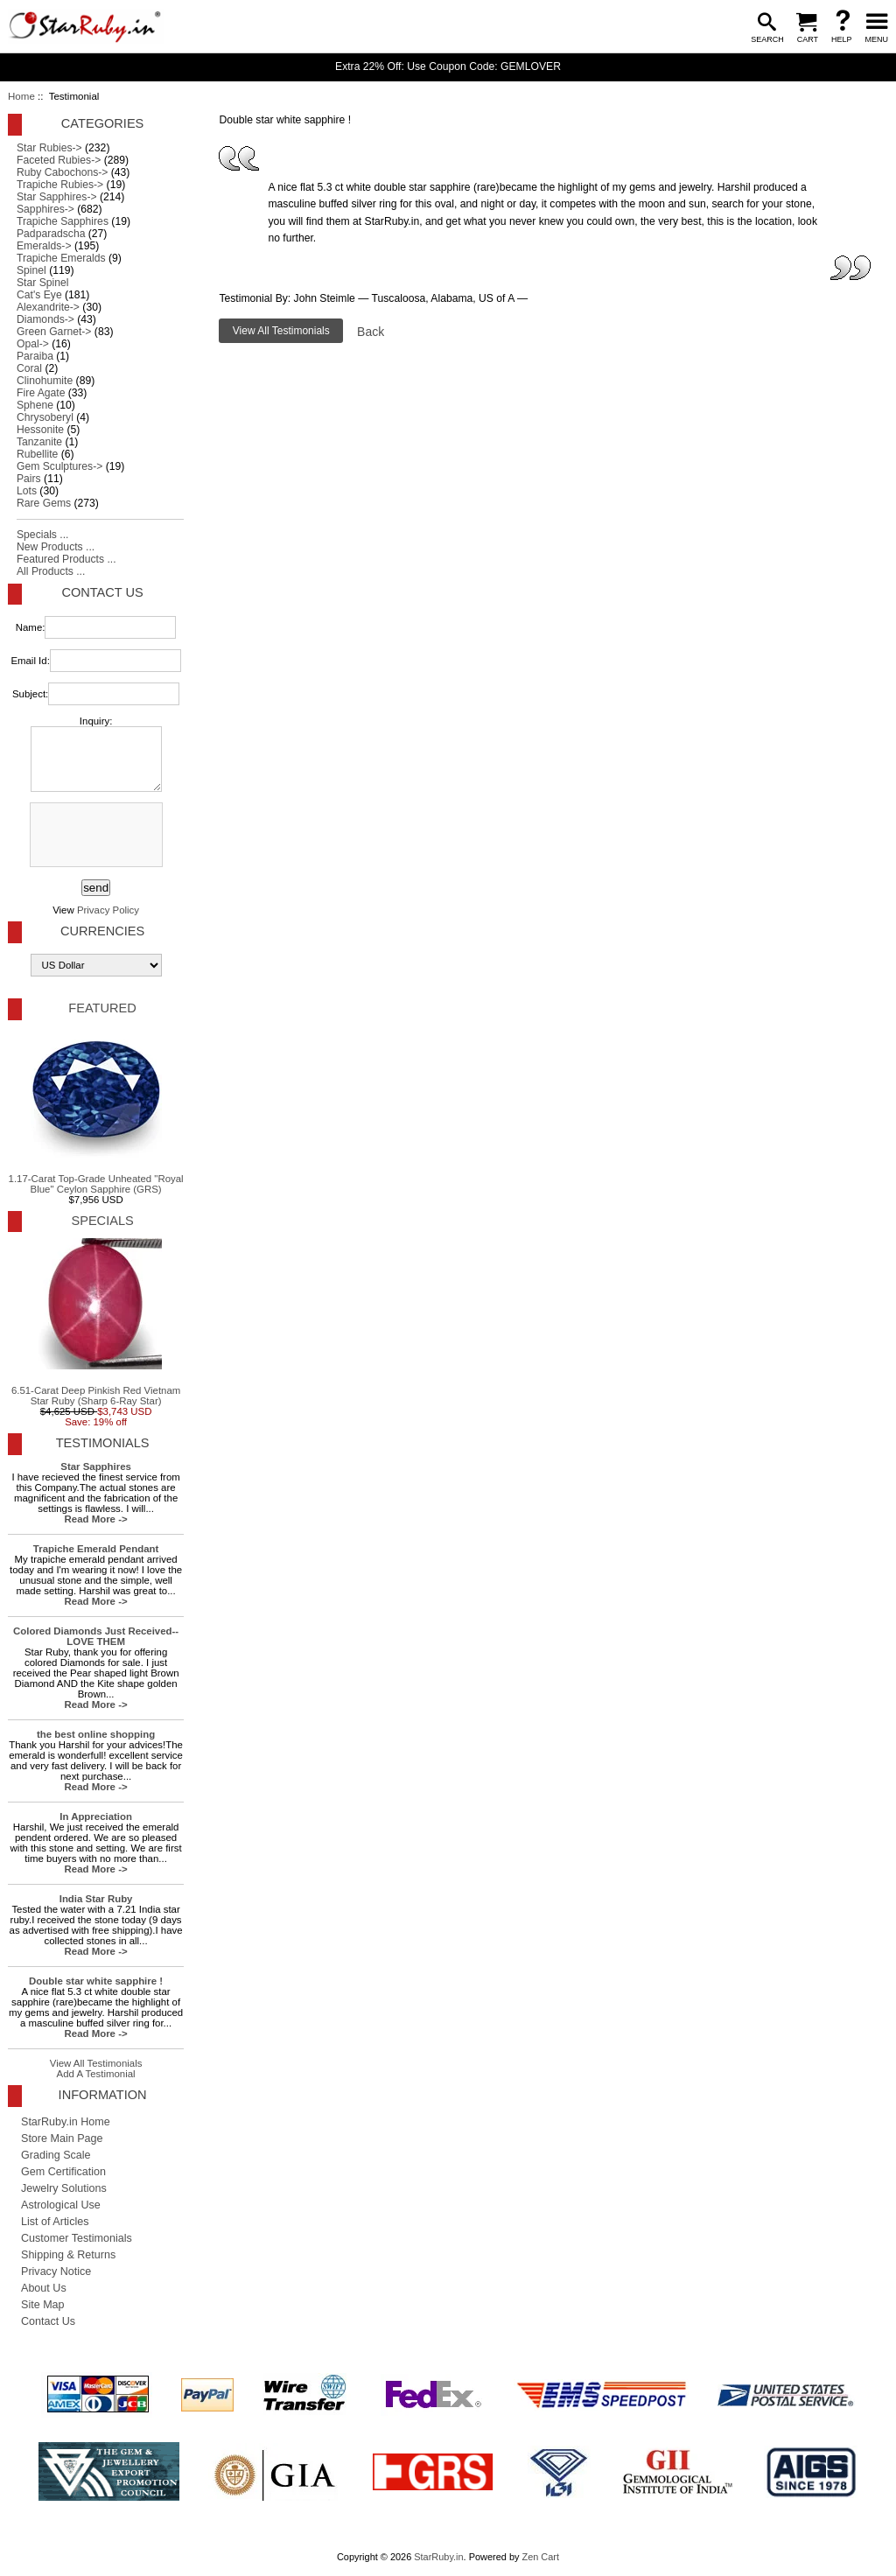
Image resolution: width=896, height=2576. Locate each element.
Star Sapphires (95, 1466)
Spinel (31, 270)
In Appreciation (96, 1816)
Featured (102, 1008)
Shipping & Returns (68, 2255)
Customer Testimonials (76, 2238)
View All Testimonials (96, 2063)
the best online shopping (96, 1734)
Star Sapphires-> (57, 197)
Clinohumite (45, 380)
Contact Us (102, 592)
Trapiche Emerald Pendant (95, 1549)
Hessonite (40, 430)
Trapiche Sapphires (62, 221)
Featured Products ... (66, 559)
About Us (43, 2288)
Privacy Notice (56, 2271)
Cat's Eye (39, 295)
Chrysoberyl (45, 417)
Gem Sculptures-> (59, 466)
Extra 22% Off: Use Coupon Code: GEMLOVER (448, 66)
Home (21, 96)
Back (370, 332)
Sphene (35, 405)
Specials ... (42, 534)
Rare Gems (44, 503)
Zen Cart (540, 2557)
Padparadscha (51, 234)
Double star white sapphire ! (96, 1981)
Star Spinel (42, 282)
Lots (27, 491)
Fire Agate (41, 393)
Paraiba (35, 356)
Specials (102, 1221)
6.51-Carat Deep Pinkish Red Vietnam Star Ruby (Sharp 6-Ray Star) (95, 1322)
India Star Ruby (96, 1899)
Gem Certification (63, 2172)
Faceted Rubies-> (59, 160)
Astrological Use (61, 2205)
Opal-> (33, 344)
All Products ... (51, 571)
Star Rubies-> (49, 148)
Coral (29, 368)
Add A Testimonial (96, 2073)
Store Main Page (62, 2138)
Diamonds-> (45, 319)
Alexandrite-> (48, 307)
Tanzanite (39, 442)
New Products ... (55, 547)
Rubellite (37, 454)
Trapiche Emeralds (61, 258)
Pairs (29, 478)
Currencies (102, 931)
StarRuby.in (438, 2557)
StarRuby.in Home (65, 2122)
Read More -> (96, 1519)
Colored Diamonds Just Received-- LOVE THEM (95, 1636)
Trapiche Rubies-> (60, 184)
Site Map (43, 2305)
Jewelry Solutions (64, 2188)
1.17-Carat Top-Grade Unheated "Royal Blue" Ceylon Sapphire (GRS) (96, 1110)
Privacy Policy (108, 910)
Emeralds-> (44, 246)
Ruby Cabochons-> (62, 172)
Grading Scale (56, 2155)
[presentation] (94, 836)
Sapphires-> (45, 209)
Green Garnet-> (54, 332)
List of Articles (55, 2222)
